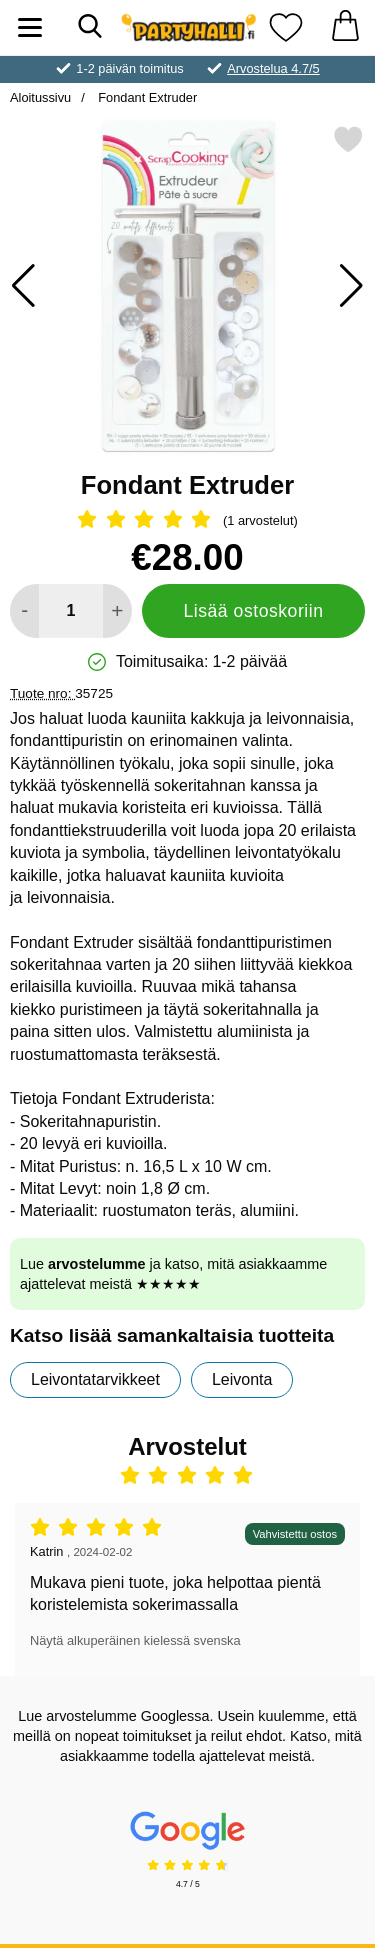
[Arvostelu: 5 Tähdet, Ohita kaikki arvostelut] (187, 521)
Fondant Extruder (146, 97)
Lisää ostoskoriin (253, 611)
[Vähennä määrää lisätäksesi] (24, 611)
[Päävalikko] (30, 27)
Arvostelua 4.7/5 (273, 68)
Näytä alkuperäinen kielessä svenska (135, 1640)
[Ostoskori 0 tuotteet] (345, 27)
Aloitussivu (40, 97)
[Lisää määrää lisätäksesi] (117, 611)
